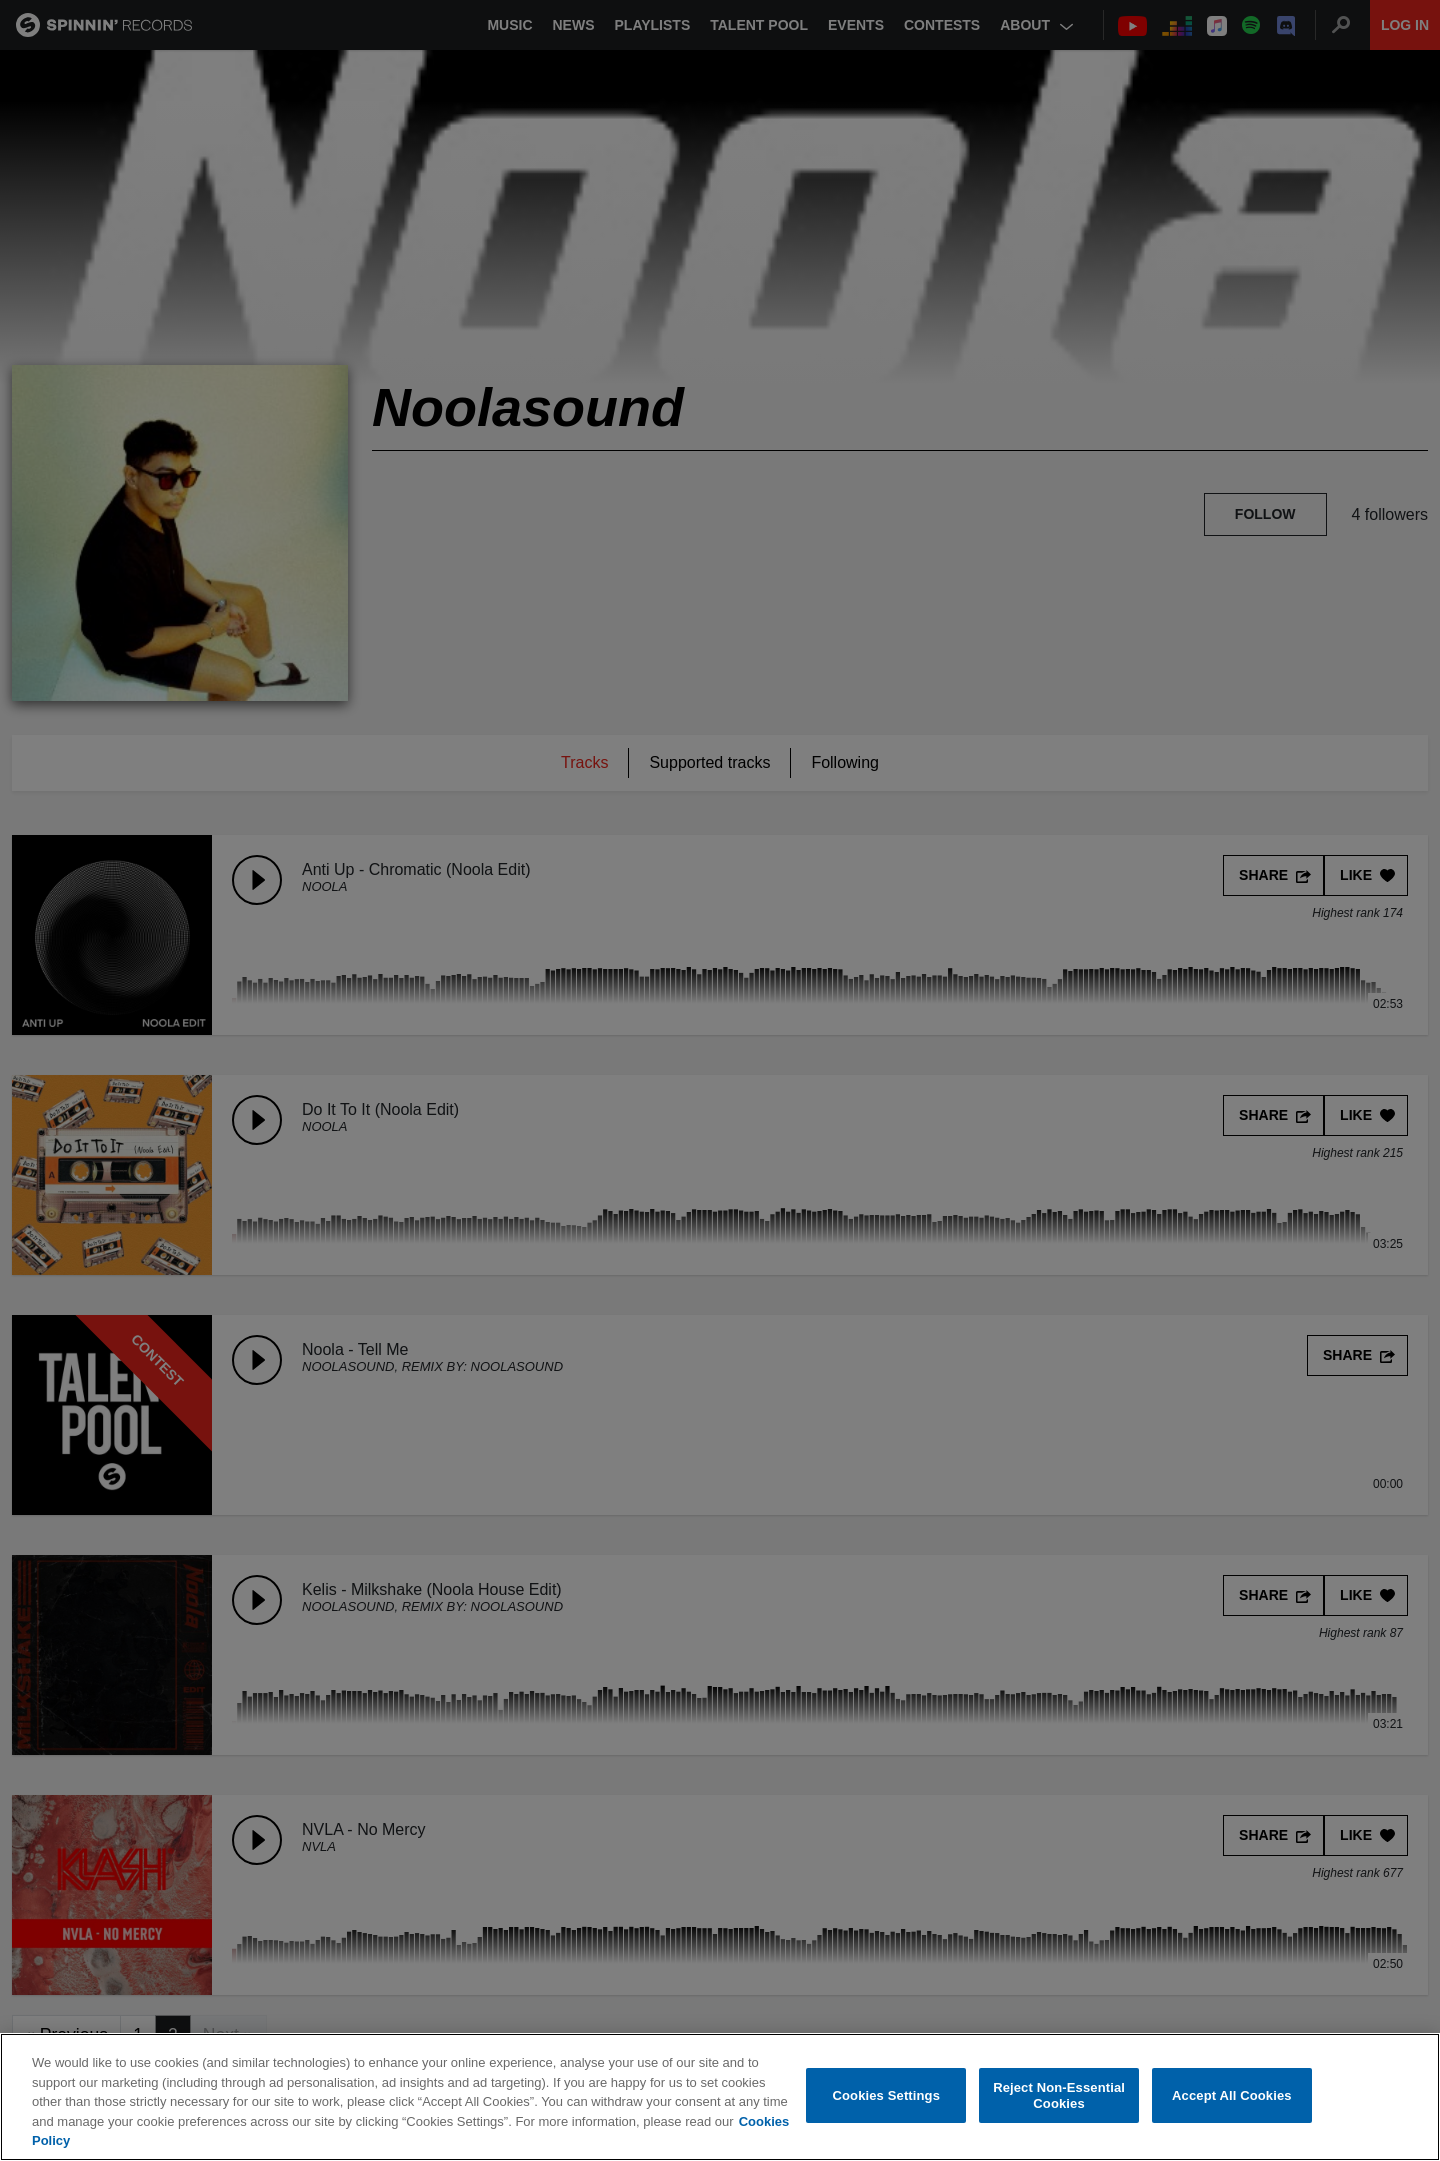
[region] (720, 2097)
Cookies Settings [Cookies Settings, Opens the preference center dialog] (887, 2095)
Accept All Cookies (1232, 2095)
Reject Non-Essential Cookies (1059, 2095)
